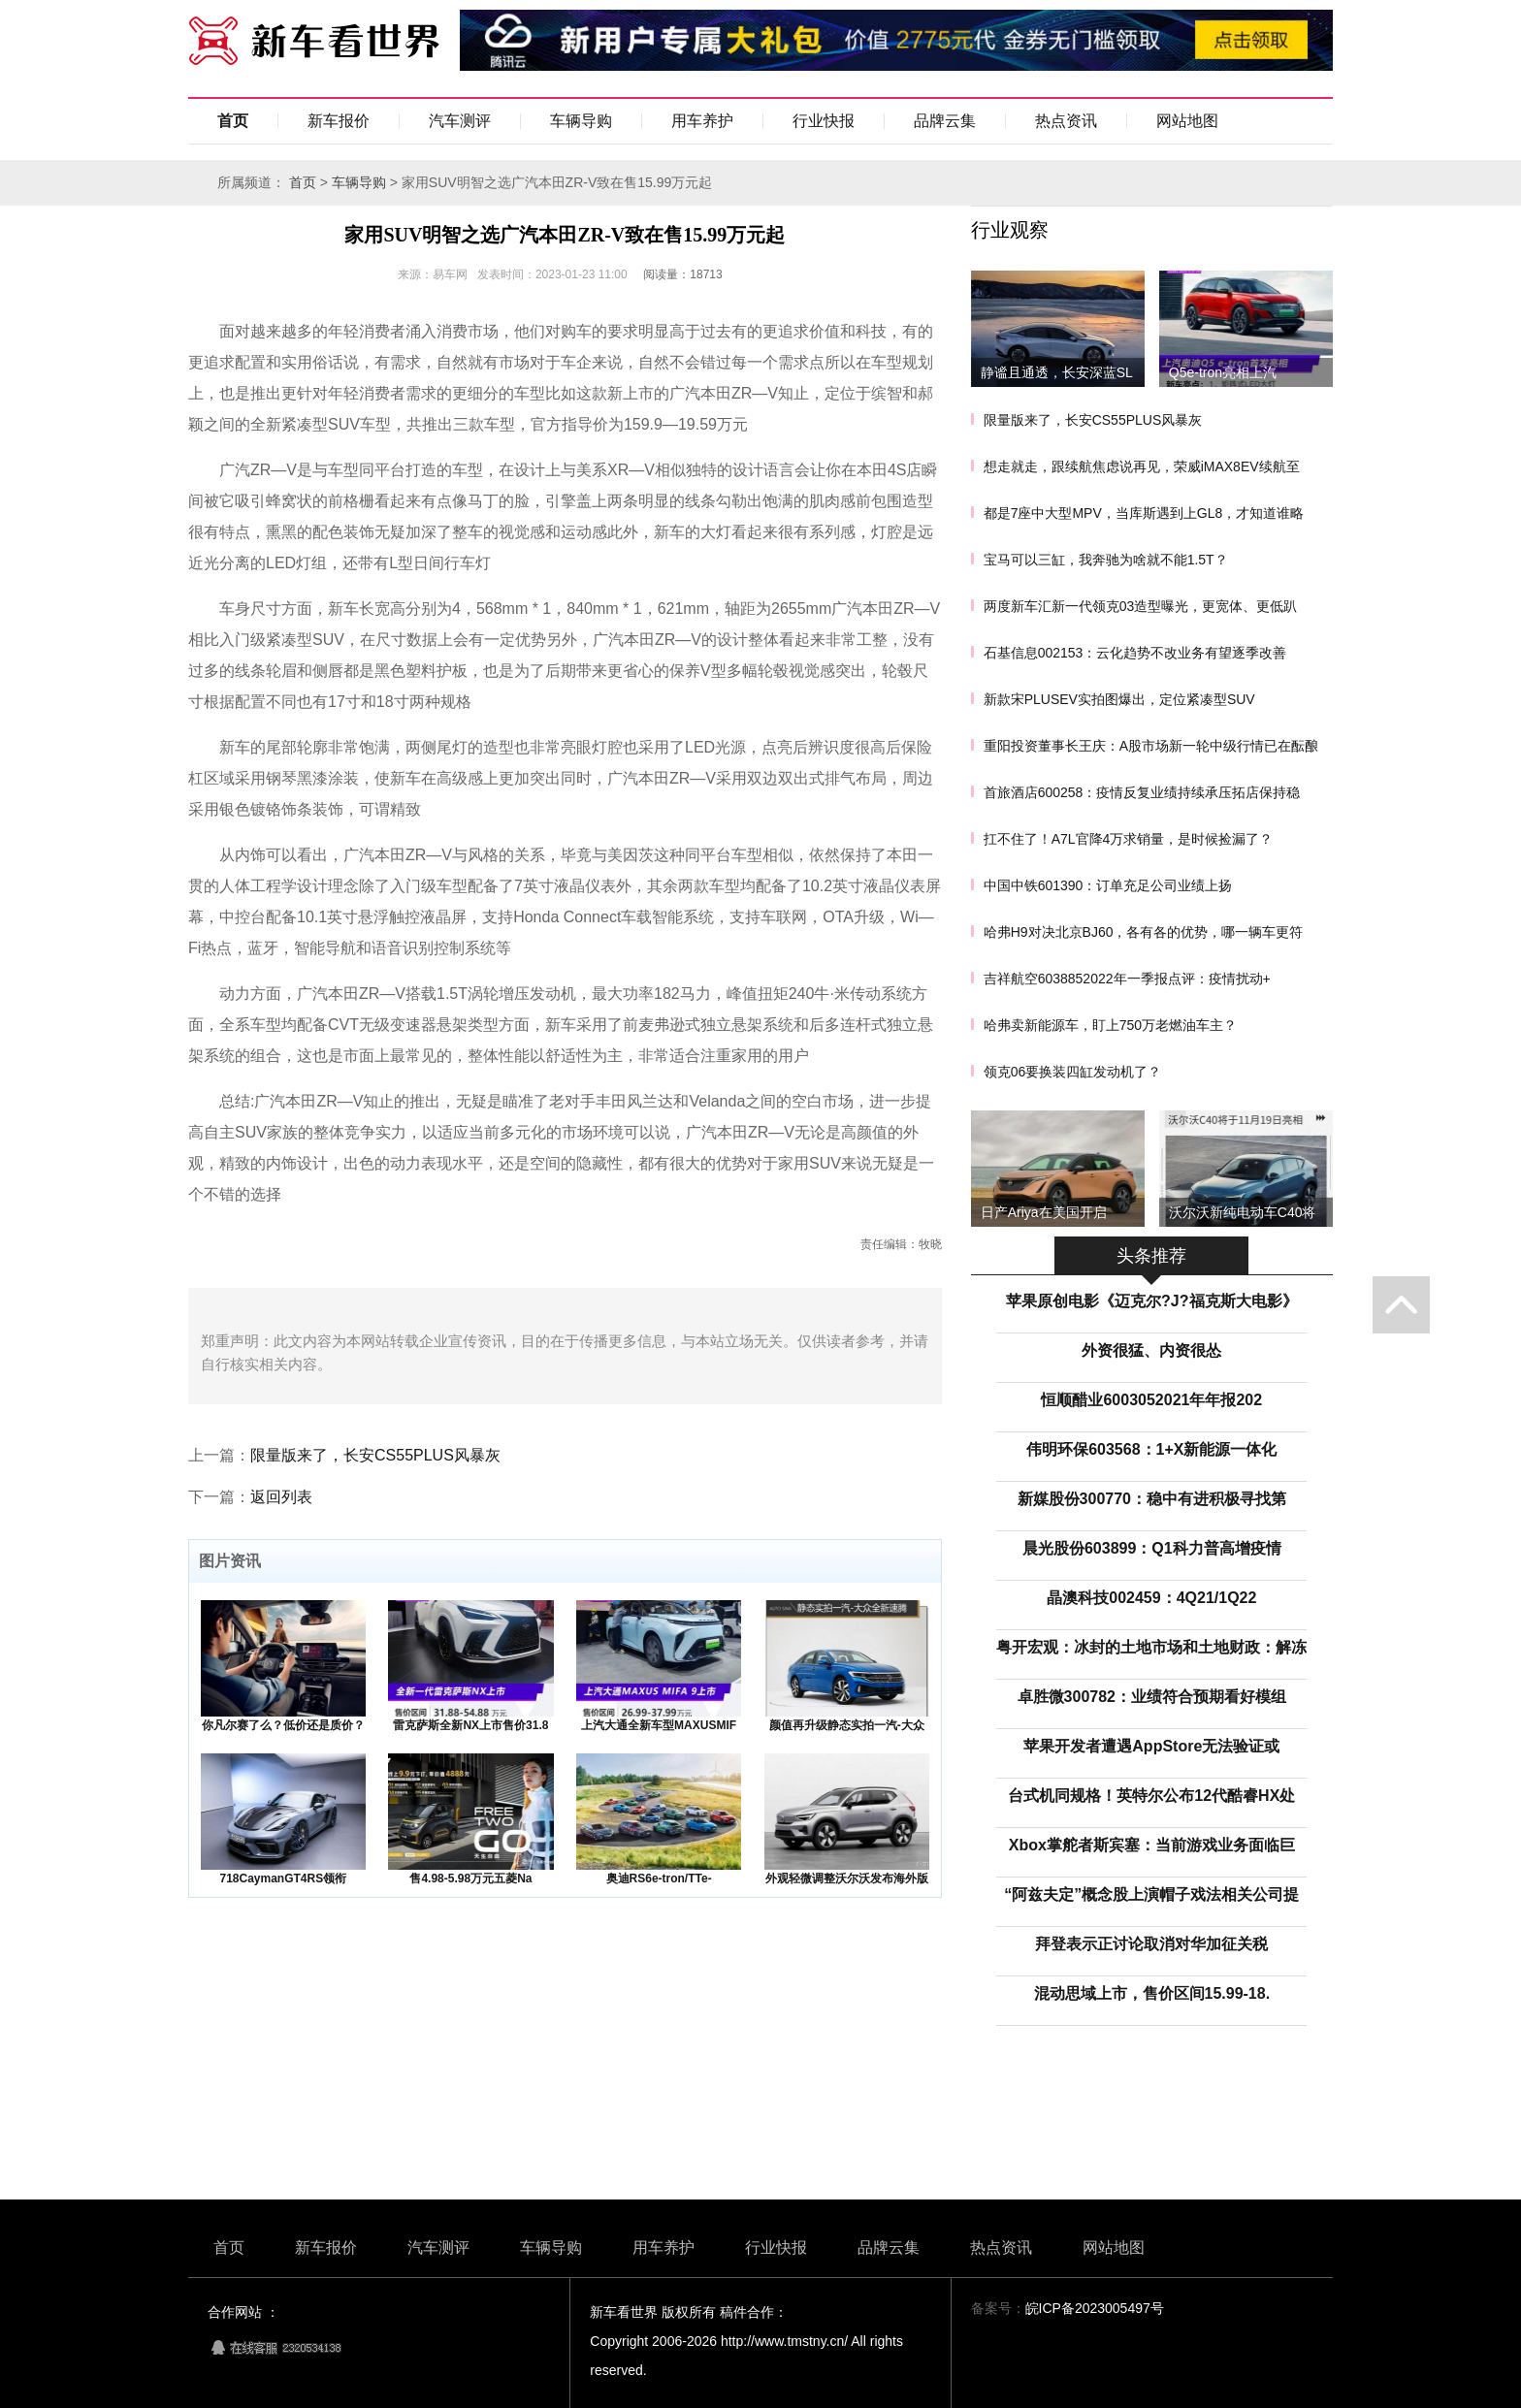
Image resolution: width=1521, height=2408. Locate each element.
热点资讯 (1066, 120)
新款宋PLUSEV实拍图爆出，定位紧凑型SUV (1119, 699)
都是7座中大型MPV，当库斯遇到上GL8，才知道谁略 (1144, 513)
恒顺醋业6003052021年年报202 (1151, 1400)
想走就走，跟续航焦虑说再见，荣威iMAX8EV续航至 (1142, 466)
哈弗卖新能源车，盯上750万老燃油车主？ (1110, 1025)
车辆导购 (581, 120)
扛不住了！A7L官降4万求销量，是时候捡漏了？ (1129, 839)
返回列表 (281, 1497)
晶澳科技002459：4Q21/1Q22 (1151, 1597)
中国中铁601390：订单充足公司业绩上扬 (1108, 885)
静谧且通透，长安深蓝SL (1057, 372)
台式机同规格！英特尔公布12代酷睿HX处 (1151, 1795)
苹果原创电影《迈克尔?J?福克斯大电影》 (1151, 1301)
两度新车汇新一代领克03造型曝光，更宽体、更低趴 (1141, 606)
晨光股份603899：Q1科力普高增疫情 (1151, 1548)
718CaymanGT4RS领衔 (282, 1878)
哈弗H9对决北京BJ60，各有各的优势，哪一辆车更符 (1144, 932)
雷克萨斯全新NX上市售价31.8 (470, 1725)
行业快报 (824, 120)
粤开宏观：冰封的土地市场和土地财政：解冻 (1151, 1647)
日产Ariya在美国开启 (1044, 1212)
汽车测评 (460, 120)
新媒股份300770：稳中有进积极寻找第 (1152, 1499)
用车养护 (702, 120)
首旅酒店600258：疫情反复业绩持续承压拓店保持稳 (1142, 792)
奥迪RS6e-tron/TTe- (659, 1878)
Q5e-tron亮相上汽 (1223, 372)
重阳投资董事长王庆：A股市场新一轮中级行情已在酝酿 (1151, 746)
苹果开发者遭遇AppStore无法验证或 (1151, 1746)
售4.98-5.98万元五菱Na (470, 1878)
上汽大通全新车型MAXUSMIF (658, 1725)
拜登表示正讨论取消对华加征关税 (1151, 1944)
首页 (232, 120)
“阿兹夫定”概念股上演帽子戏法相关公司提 (1151, 1894)
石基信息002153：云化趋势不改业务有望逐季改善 (1135, 652)
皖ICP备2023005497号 (1094, 2308)
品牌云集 (945, 120)
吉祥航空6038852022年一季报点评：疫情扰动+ (1127, 978)
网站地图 (1187, 120)
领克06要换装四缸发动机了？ (1073, 1071)
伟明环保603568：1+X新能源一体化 (1151, 1449)
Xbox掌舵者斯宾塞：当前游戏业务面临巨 (1152, 1845)
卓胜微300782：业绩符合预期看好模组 (1152, 1696)
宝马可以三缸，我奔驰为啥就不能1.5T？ (1106, 559)
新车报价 (338, 120)
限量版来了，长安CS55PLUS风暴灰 (375, 1455)
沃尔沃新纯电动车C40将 (1242, 1212)
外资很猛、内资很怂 (1151, 1350)
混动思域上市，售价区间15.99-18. (1152, 1993)
